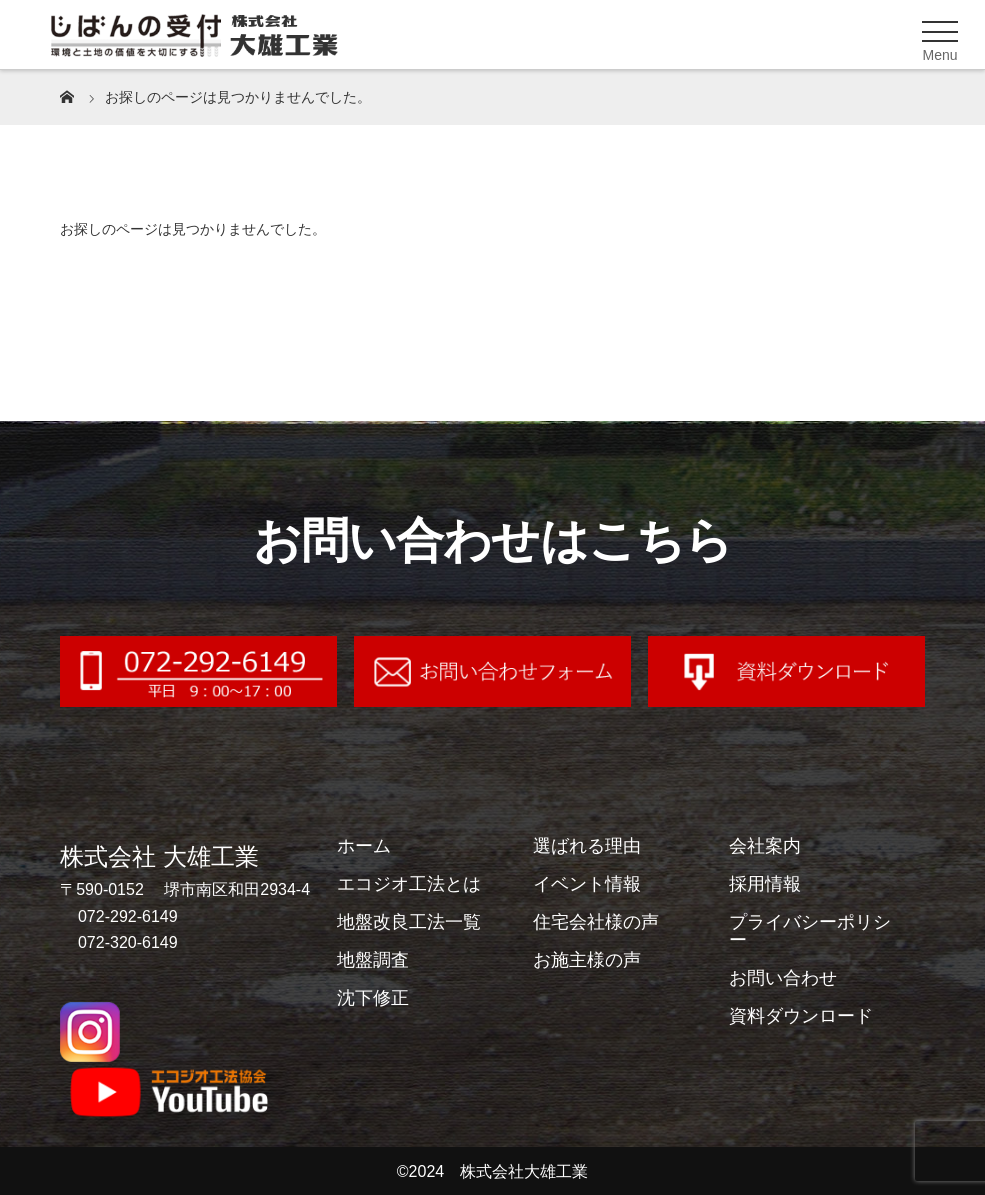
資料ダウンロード (801, 1016)
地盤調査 (373, 960)
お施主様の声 (587, 960)
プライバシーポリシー (810, 931)
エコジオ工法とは (409, 884)
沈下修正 (373, 998)
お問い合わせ (783, 978)
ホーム (364, 846)
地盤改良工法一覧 (409, 922)
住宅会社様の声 (596, 922)
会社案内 (765, 846)
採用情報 (765, 884)
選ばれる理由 (587, 846)
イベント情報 (587, 884)
